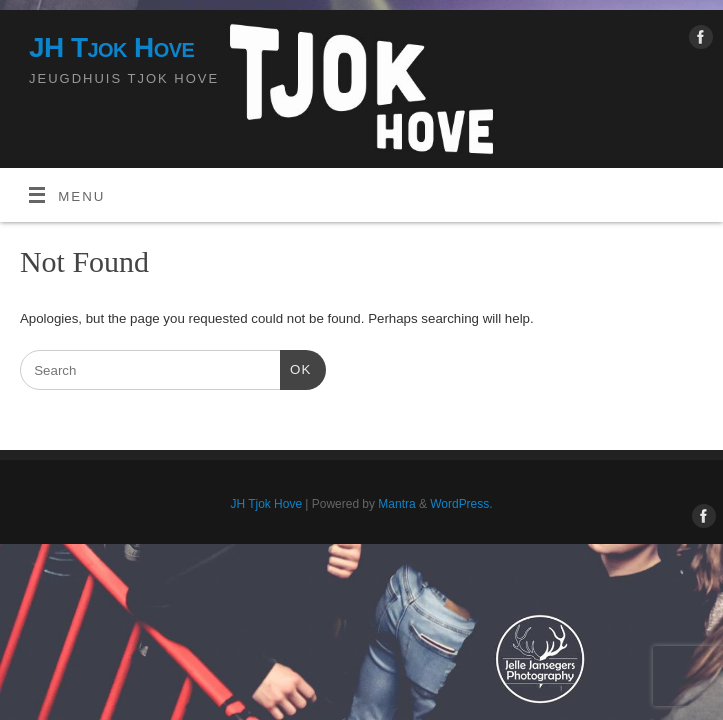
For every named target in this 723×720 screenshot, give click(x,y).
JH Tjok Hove (111, 47)
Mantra (396, 504)
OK (295, 367)
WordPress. (461, 504)
